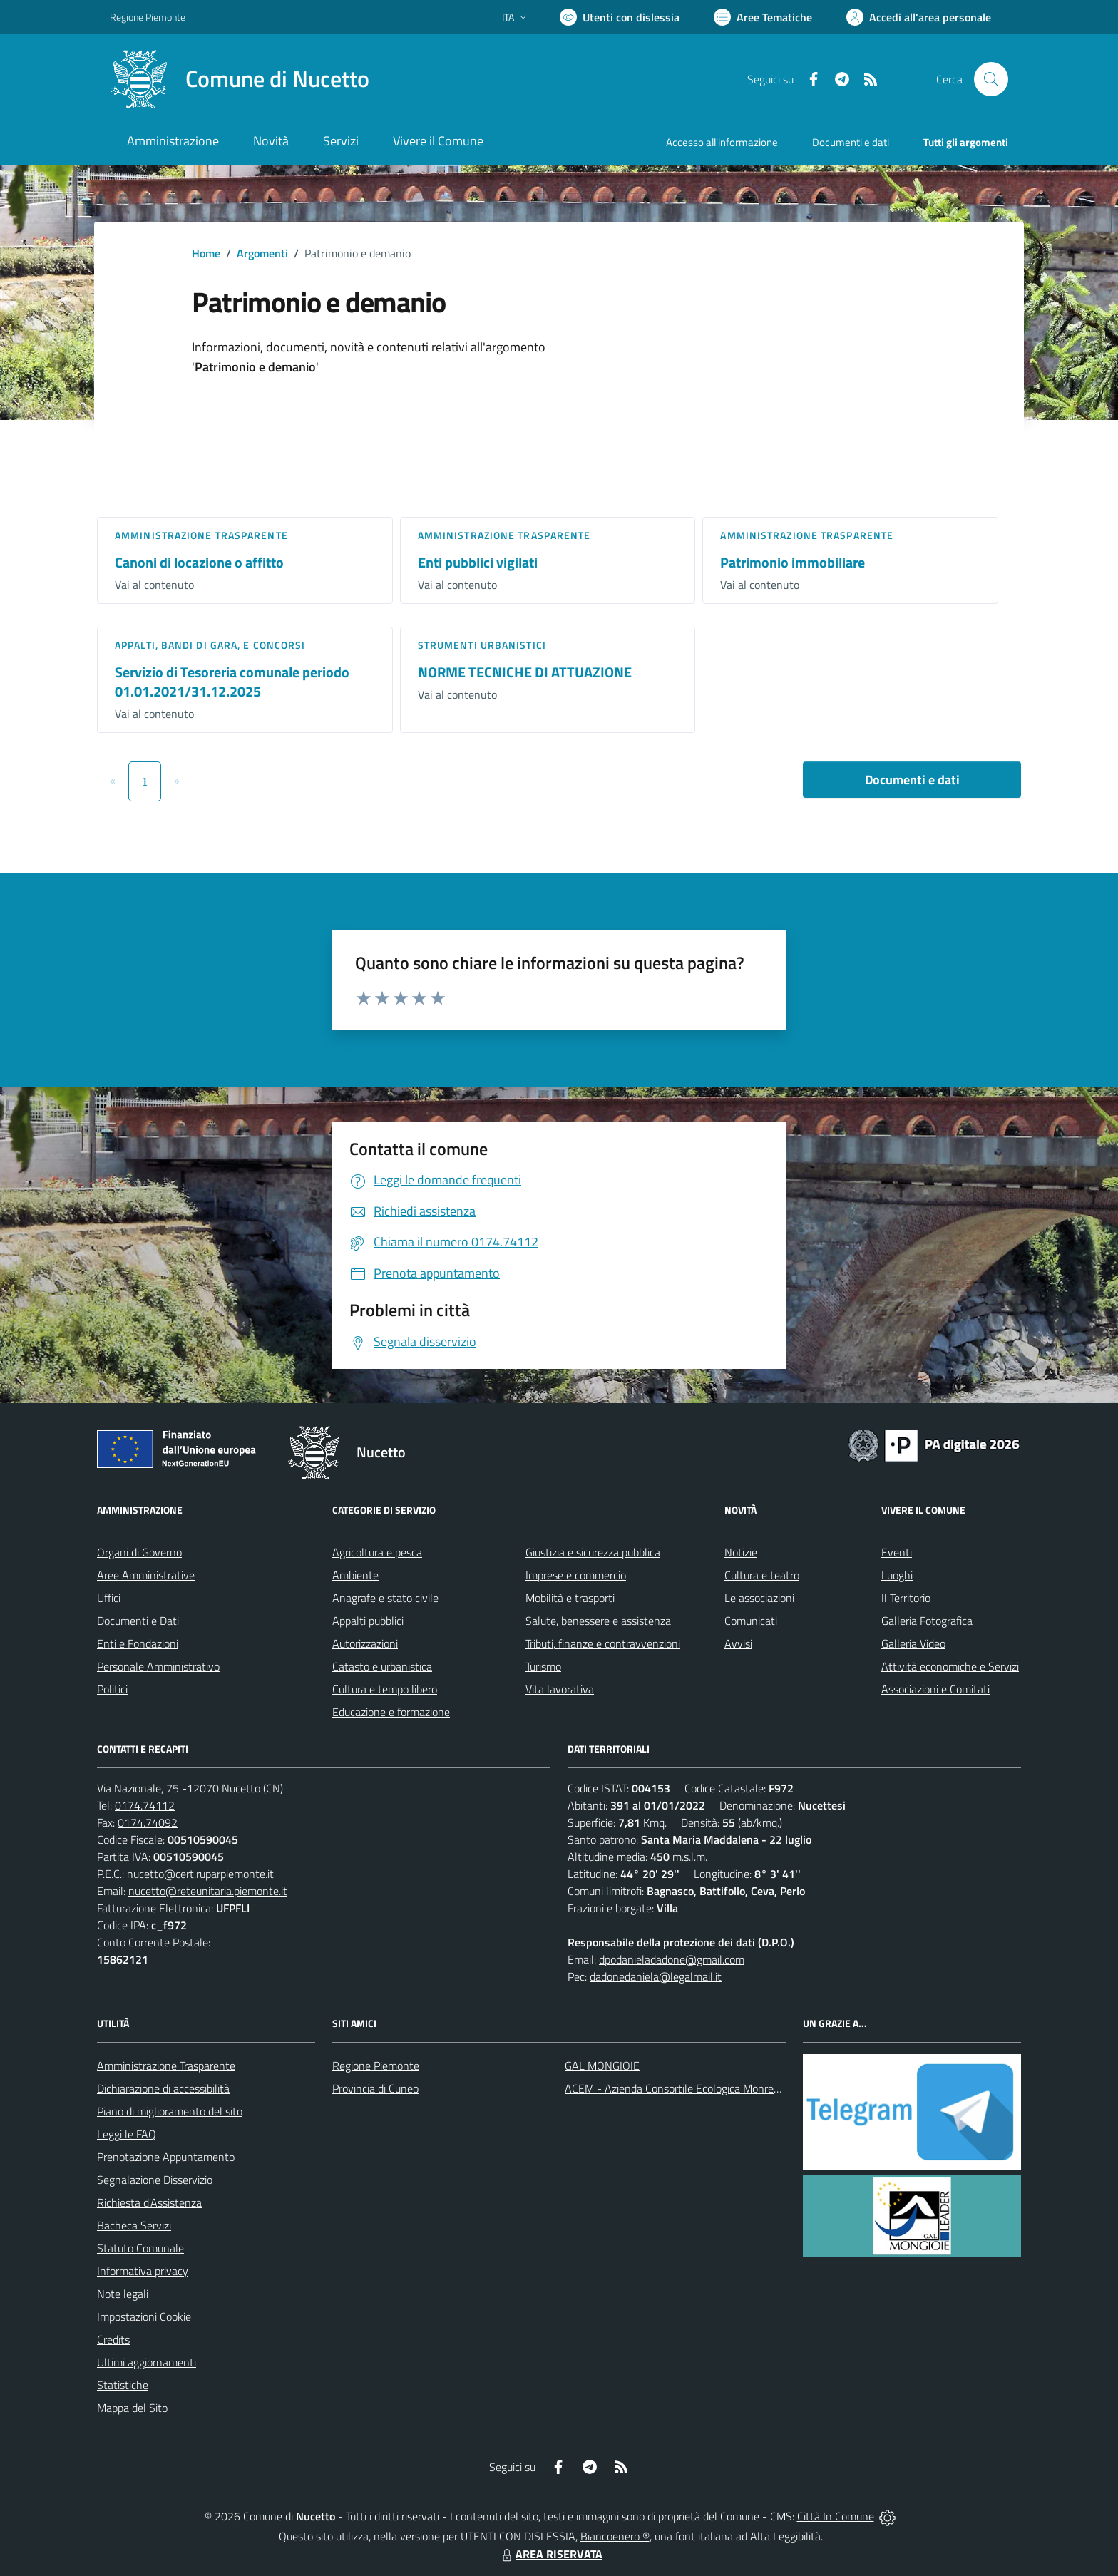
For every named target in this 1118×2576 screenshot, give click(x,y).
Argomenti (262, 253)
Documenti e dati (912, 779)
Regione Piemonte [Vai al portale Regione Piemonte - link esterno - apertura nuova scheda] (147, 16)
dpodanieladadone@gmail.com (671, 1959)
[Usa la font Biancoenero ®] (620, 17)
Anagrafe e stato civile (385, 1597)
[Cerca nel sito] (991, 79)
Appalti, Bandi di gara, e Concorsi (210, 644)
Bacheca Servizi (134, 2225)
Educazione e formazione (391, 1711)
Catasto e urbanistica (382, 1666)
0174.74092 (148, 1822)
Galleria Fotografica (927, 1620)
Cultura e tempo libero (384, 1689)
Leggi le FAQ (126, 2134)
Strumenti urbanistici (482, 644)
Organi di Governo (139, 1552)
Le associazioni (759, 1597)
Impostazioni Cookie (144, 2316)
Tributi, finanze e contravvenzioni (602, 1643)
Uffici (108, 1597)
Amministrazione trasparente (201, 535)
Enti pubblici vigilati (478, 562)
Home (206, 253)
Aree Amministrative (146, 1575)
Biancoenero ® (615, 2536)
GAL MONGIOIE (602, 2065)
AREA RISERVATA (550, 2553)
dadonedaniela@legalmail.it (656, 1976)
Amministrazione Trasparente (166, 2065)
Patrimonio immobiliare (792, 562)
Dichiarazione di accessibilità (163, 2088)
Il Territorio (905, 1597)
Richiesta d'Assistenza (149, 2202)
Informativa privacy (142, 2270)
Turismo (543, 1666)
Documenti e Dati (138, 1620)
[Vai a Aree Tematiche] (763, 17)
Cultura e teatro (761, 1575)
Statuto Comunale (140, 2248)
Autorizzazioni (365, 1643)
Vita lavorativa (559, 1689)
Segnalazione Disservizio (154, 2179)
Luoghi (897, 1575)
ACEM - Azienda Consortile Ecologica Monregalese (684, 2088)
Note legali (122, 2293)
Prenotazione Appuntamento (166, 2156)
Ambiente (355, 1575)
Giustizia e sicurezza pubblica (592, 1552)
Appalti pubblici (368, 1620)
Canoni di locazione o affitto (199, 562)
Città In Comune (835, 2516)
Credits (113, 2339)
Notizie (740, 1552)
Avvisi (738, 1643)
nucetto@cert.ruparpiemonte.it (200, 1873)
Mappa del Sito (132, 2407)
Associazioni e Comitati (935, 1689)
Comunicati (750, 1620)
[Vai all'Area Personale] (918, 17)
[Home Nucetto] (239, 79)
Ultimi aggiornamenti (146, 2362)
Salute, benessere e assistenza (598, 1620)
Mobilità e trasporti (570, 1597)
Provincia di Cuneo (375, 2088)
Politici (112, 1689)
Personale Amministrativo (158, 1666)
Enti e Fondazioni (137, 1643)
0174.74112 (145, 1805)
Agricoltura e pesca (377, 1552)
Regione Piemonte (375, 2065)
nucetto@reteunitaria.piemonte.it (207, 1890)
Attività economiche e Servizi (950, 1666)
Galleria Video (913, 1643)
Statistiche (122, 2384)
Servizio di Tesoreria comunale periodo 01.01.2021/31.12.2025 (232, 681)
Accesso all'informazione (722, 142)
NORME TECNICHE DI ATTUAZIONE (525, 672)
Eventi (896, 1552)
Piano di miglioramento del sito (169, 2111)
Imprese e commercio (575, 1575)
